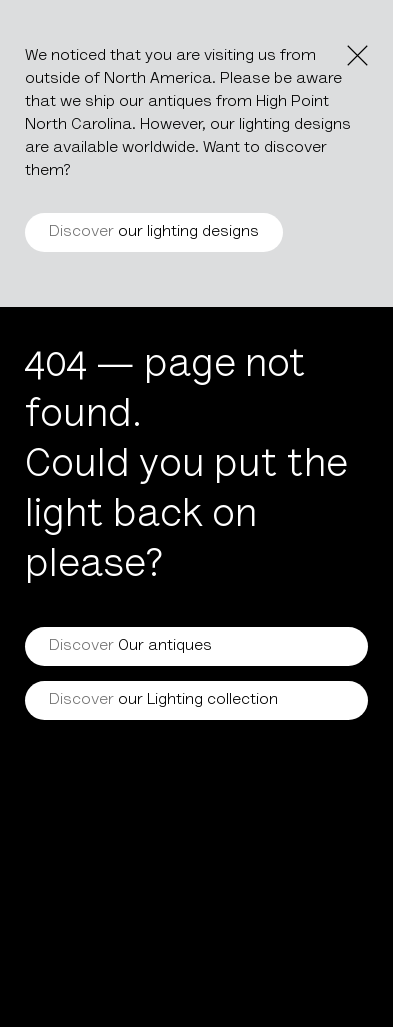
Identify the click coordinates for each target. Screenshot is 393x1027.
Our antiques (130, 646)
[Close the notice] (357, 55)
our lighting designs (154, 232)
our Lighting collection (163, 700)
